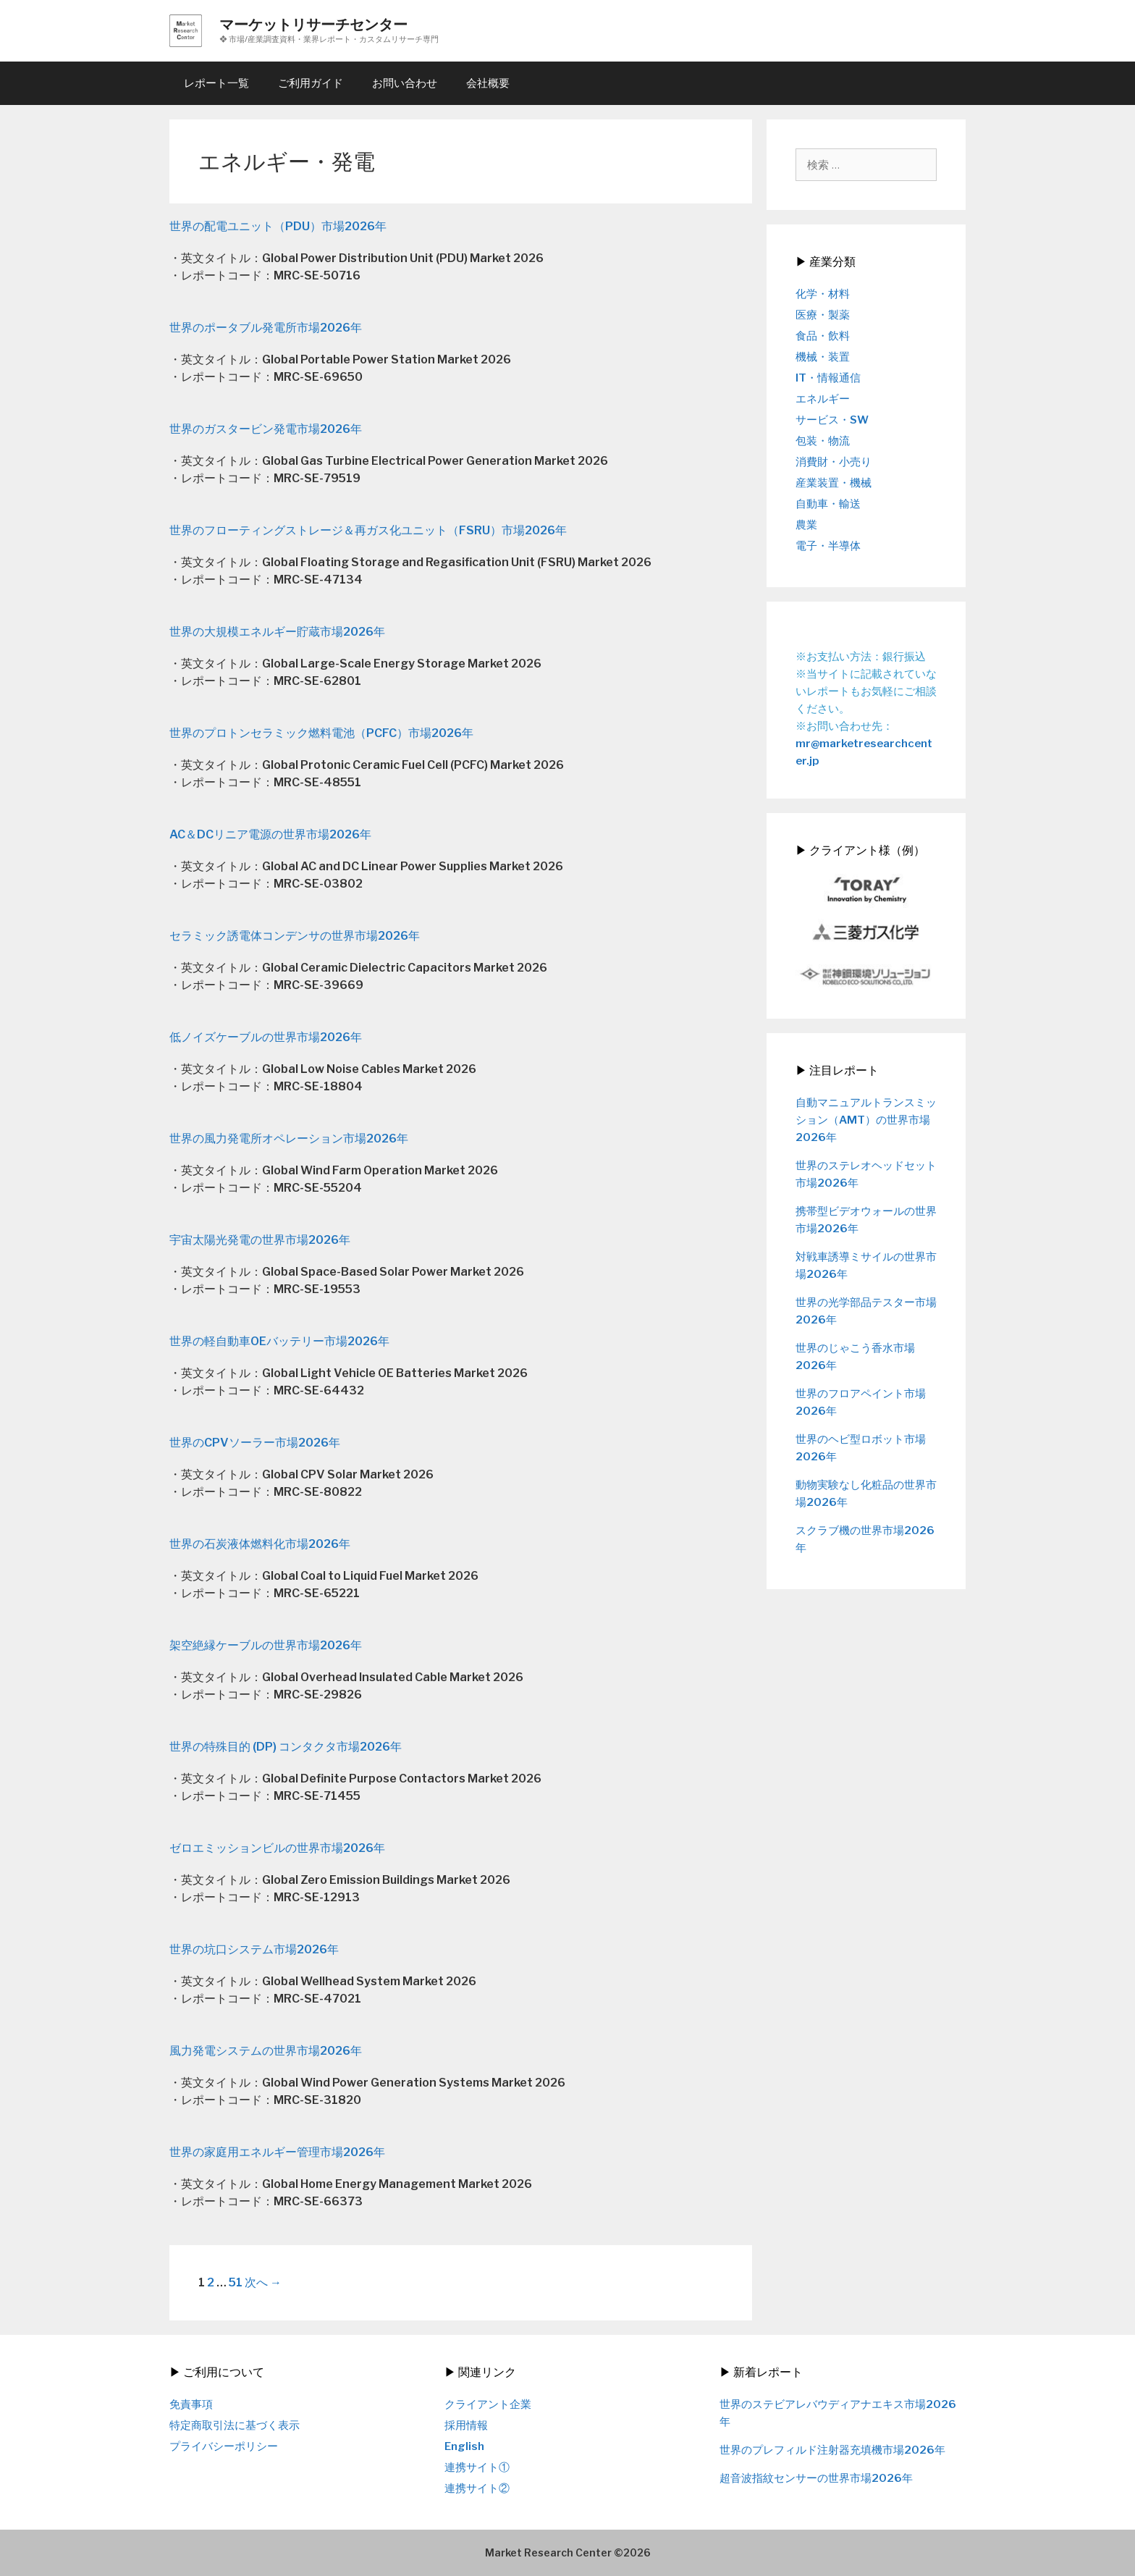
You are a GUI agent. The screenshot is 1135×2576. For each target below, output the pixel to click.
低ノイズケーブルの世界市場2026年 (265, 1037)
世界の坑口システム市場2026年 (254, 1949)
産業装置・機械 (834, 482)
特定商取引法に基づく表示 (234, 2425)
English (464, 2446)
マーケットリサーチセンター (313, 24)
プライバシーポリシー (223, 2446)
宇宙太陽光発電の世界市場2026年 (259, 1240)
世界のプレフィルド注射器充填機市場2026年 (832, 2450)
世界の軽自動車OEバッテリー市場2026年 (279, 1341)
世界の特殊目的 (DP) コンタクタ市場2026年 (285, 1747)
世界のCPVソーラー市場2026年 (254, 1442)
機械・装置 (823, 356)
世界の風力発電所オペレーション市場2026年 (288, 1138)
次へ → (263, 2282)
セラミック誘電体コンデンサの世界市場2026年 (294, 936)
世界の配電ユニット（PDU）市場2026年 (278, 226)
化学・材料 (823, 293)
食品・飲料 (823, 335)
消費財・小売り (834, 461)
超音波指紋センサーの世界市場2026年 (816, 2478)
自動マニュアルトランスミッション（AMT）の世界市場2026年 (866, 1120)
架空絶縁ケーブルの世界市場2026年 (265, 1645)
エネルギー (823, 398)
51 (235, 2282)
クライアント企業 (487, 2404)
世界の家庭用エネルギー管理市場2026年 (277, 2152)
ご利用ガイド (310, 83)
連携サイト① (477, 2467)
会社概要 (488, 83)
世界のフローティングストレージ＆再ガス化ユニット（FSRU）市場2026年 (368, 530)
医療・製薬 (823, 314)
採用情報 (466, 2425)
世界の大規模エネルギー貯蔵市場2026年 (277, 632)
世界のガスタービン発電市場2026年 (265, 429)
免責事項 (191, 2404)
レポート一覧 (216, 83)
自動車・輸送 (828, 503)
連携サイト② (477, 2488)
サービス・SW (832, 419)
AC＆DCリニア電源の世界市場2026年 (270, 834)
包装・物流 (823, 440)
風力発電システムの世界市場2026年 (265, 2051)
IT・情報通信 (828, 377)
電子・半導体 (828, 545)
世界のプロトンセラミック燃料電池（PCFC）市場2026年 (321, 733)
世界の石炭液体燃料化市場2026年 (259, 1544)
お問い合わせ (404, 83)
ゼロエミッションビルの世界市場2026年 (277, 1848)
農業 (806, 524)
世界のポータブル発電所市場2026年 (265, 327)
